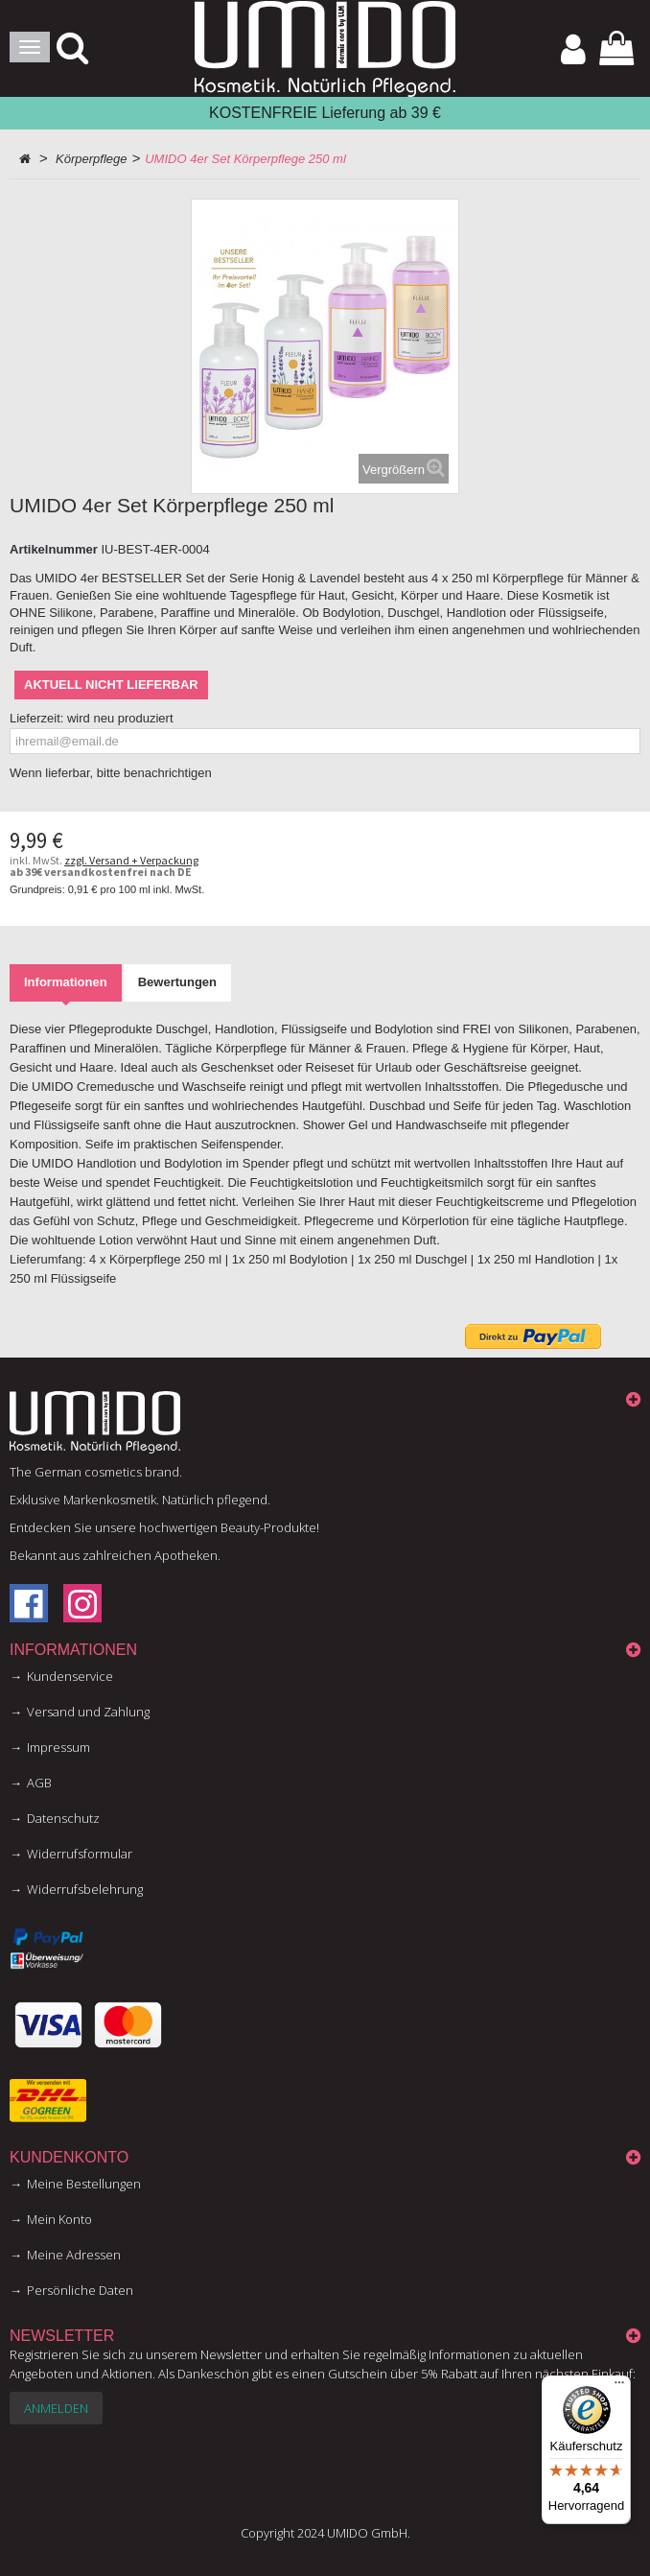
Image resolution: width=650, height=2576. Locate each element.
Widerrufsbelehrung (85, 1889)
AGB (39, 1782)
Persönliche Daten (80, 2290)
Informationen (65, 982)
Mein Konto (59, 2219)
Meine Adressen (74, 2254)
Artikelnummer (54, 549)
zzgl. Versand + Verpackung (131, 860)
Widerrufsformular (79, 1853)
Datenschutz (63, 1818)
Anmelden (56, 2408)
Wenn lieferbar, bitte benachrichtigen (111, 773)
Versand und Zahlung (88, 1711)
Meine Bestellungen (84, 2183)
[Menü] (619, 2387)
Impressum (58, 1747)
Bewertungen (177, 982)
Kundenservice (70, 1676)
